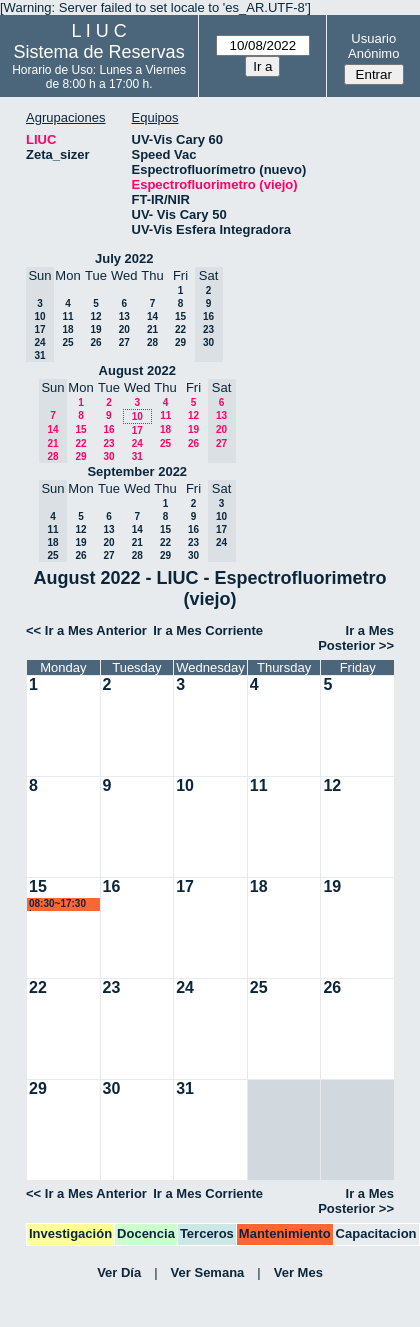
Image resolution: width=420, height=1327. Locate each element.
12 (95, 316)
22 (180, 329)
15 (180, 316)
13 (124, 316)
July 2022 (124, 258)
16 (108, 429)
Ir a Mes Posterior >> (356, 638)
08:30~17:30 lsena (57, 904)
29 (180, 342)
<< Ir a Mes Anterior (86, 630)
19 (95, 329)
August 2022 (137, 370)
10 (137, 416)
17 (137, 430)
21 (152, 329)
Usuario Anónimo (373, 46)
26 (95, 342)
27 (124, 342)
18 (67, 329)
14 (152, 316)
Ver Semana (208, 1272)
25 (67, 342)
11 (67, 316)
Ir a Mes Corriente (208, 630)
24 (137, 443)
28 (152, 342)
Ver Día (119, 1272)
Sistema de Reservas (99, 52)
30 (108, 456)
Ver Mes (298, 1272)
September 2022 (137, 471)
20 (124, 329)
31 (137, 456)
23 (108, 443)
